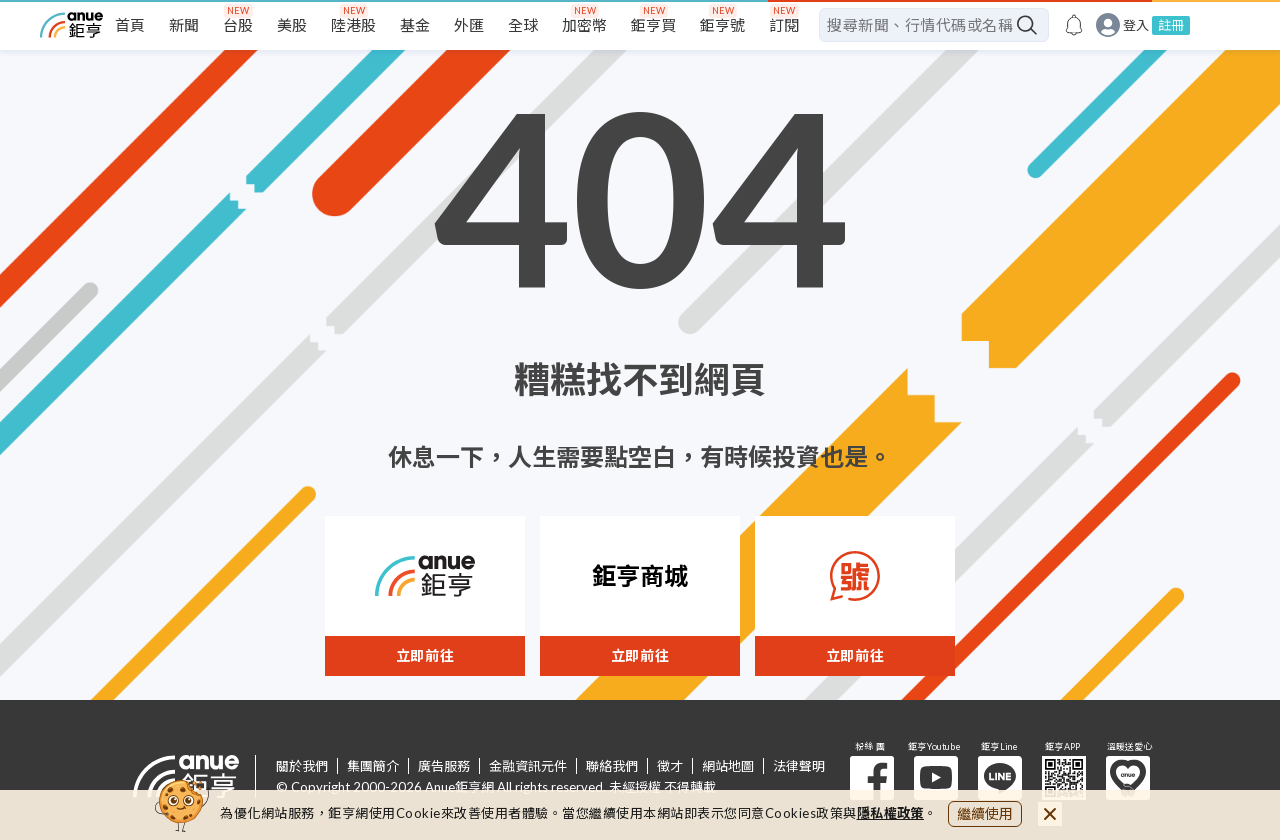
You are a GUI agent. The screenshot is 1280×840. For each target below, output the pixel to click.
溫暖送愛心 (1128, 778)
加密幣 (584, 25)
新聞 (184, 25)
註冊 (1171, 25)
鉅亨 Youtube (936, 778)
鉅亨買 (653, 25)
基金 (415, 25)
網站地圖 (728, 766)
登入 (1136, 25)
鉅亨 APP (1064, 778)
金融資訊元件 (528, 766)
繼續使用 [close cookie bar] (985, 813)
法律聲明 (799, 766)
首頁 (130, 25)
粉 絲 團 (872, 778)
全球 (523, 25)
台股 (238, 25)
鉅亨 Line (1000, 778)
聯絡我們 (612, 766)
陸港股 (353, 25)
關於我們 (302, 766)
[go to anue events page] (1074, 25)
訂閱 (784, 25)
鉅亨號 (722, 25)
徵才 (670, 766)
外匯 (469, 25)
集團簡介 (373, 766)
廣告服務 (444, 766)
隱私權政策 (891, 813)
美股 (292, 25)
